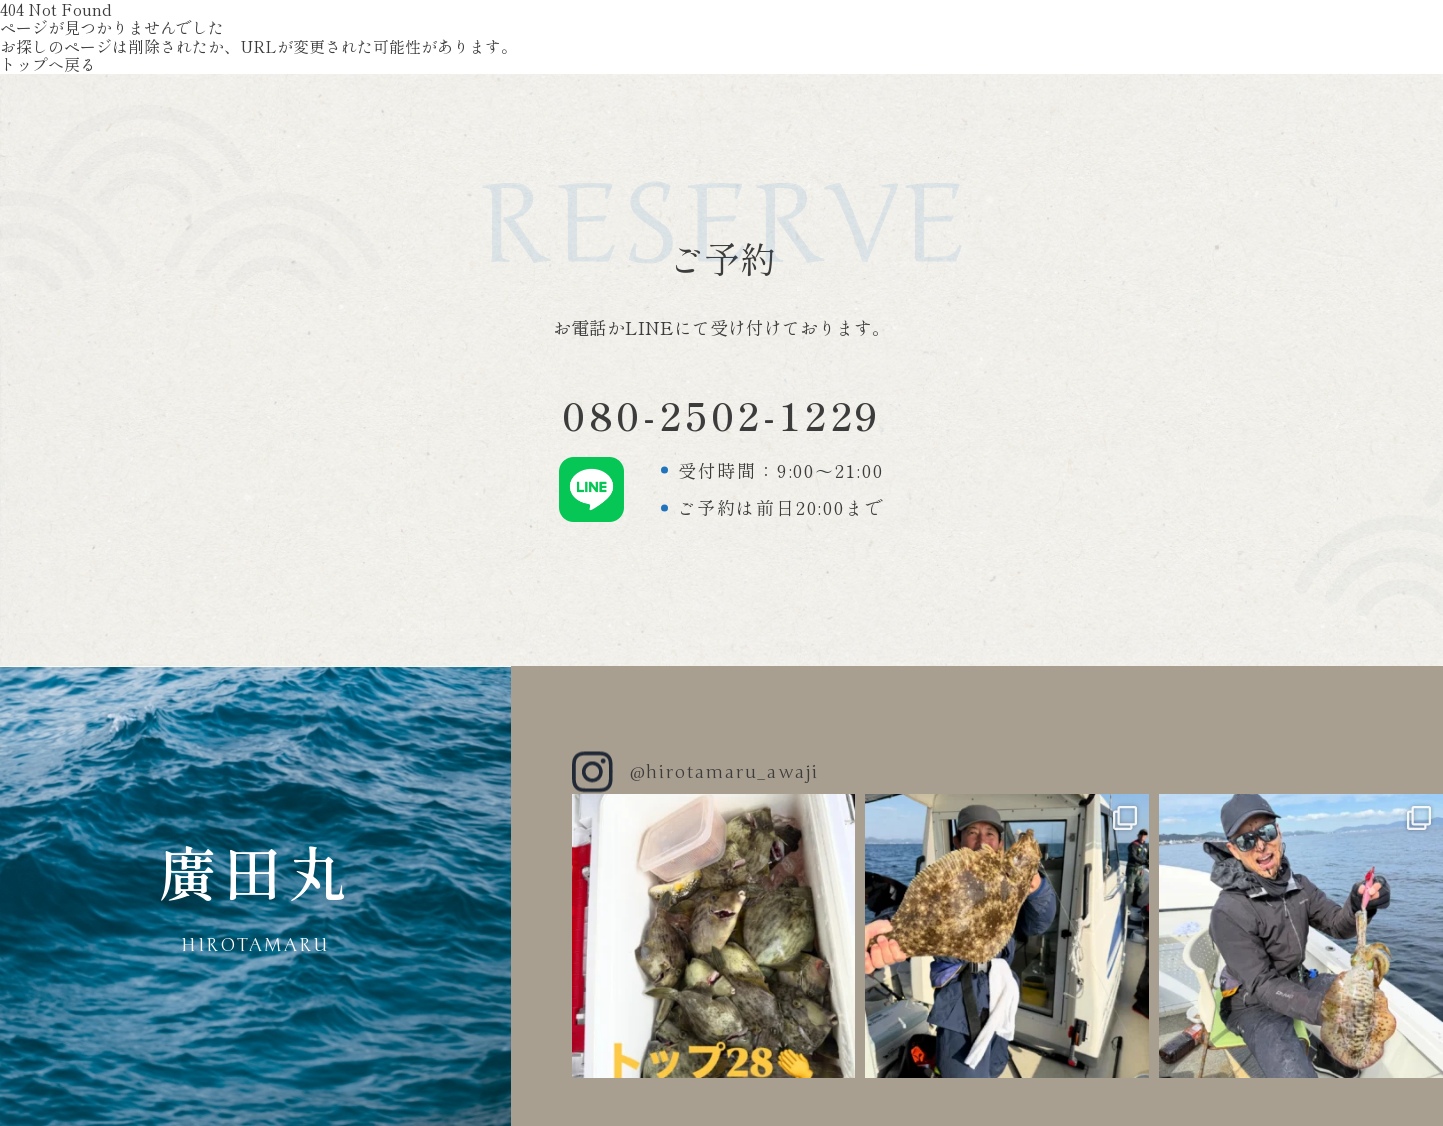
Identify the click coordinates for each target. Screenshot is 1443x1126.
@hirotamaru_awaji (724, 772)
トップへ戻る (48, 64)
